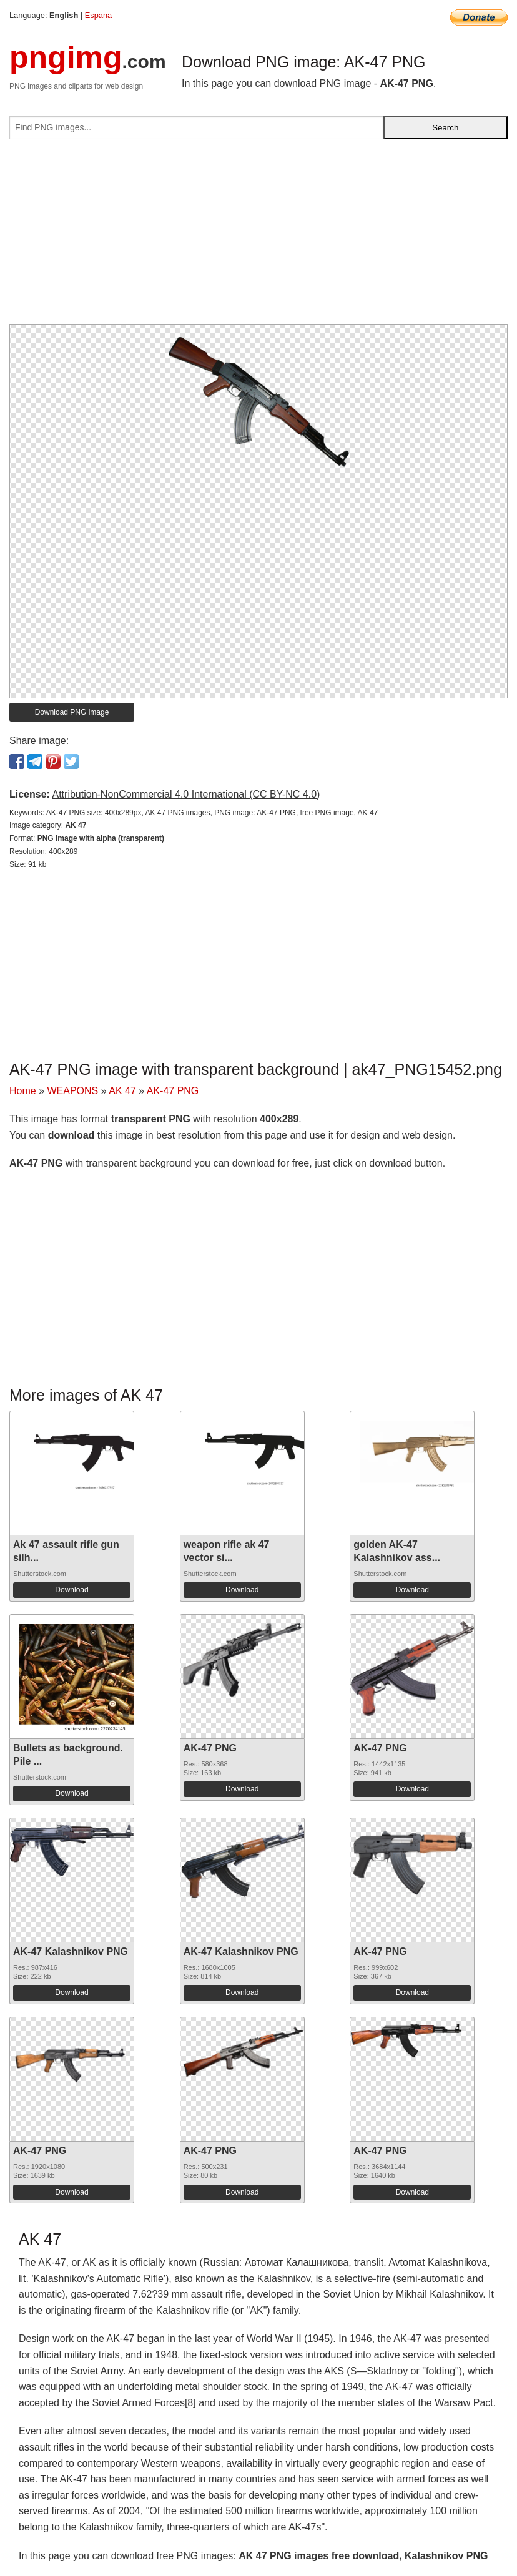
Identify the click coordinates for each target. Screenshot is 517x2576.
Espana (98, 15)
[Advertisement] (258, 236)
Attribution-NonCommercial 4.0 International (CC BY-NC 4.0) (186, 794)
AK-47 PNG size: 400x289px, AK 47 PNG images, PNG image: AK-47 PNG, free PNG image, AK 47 (212, 812)
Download (71, 1589)
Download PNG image (72, 712)
